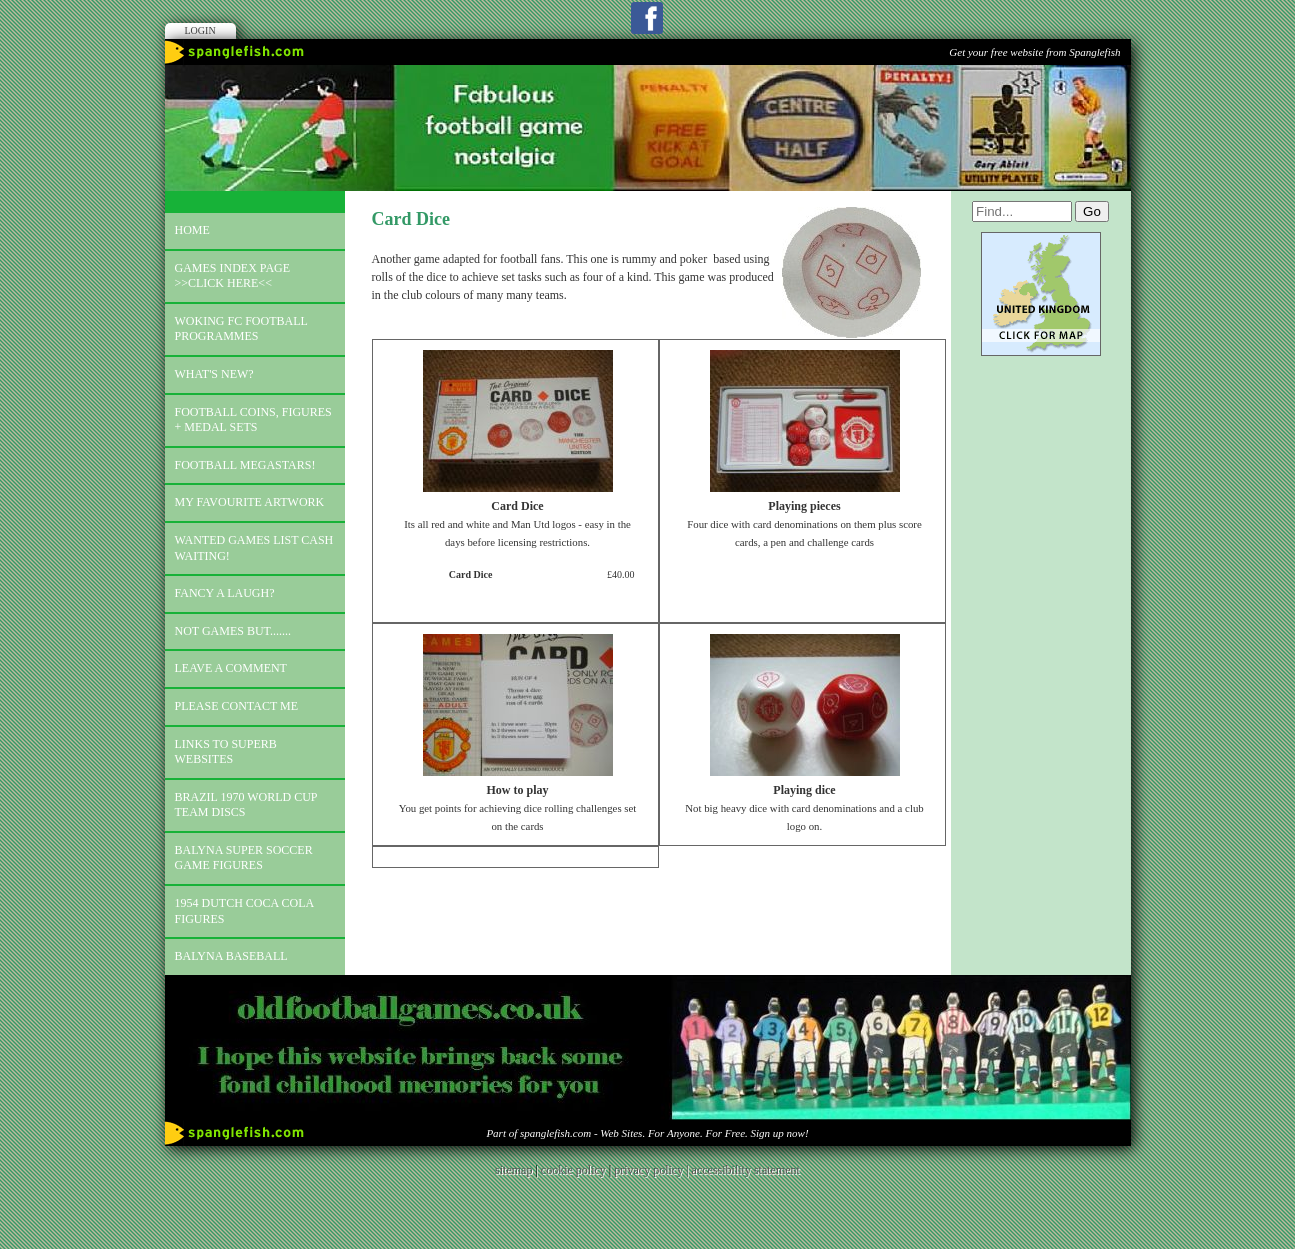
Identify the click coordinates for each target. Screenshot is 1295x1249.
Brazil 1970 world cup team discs (246, 805)
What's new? (214, 374)
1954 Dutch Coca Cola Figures (245, 911)
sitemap (513, 1170)
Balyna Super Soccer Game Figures (244, 858)
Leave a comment (231, 668)
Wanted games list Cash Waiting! (254, 548)
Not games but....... (233, 631)
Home (192, 230)
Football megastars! (245, 465)
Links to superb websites (226, 752)
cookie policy (573, 1170)
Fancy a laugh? (225, 593)
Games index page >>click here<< (233, 276)
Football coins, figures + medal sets (253, 420)
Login (200, 30)
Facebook (647, 18)
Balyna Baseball (231, 956)
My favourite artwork (250, 502)
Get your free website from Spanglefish (1034, 52)
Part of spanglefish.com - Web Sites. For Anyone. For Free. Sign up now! (647, 1133)
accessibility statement (746, 1170)
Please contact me (237, 706)
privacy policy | (652, 1170)
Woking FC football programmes (241, 329)
